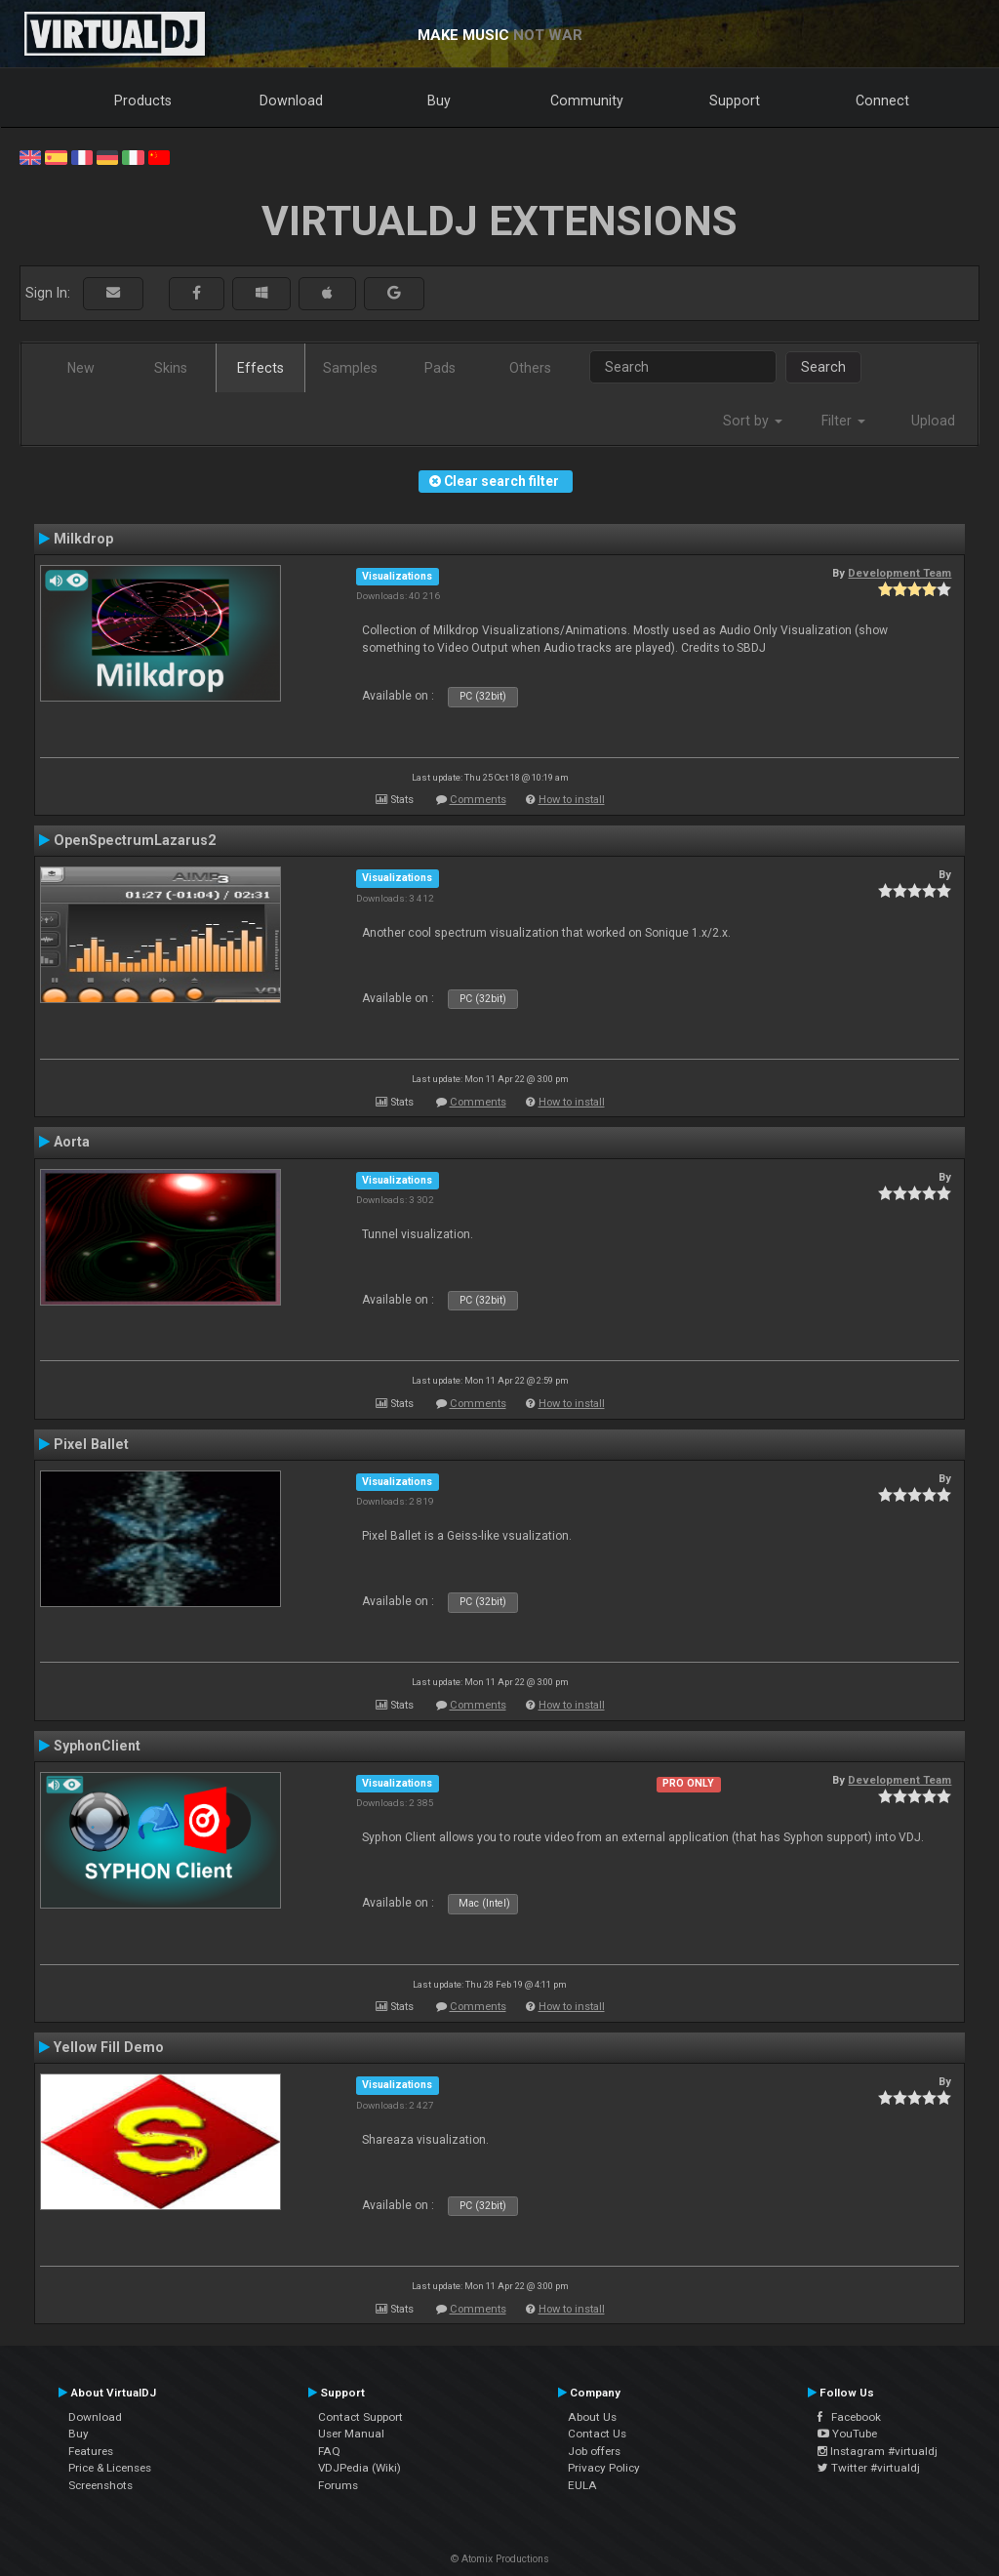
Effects (260, 368)
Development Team (899, 573)
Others (530, 368)
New (81, 368)
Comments (478, 799)
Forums (338, 2485)
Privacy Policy (604, 2468)
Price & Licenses (109, 2468)
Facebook (849, 2417)
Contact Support (360, 2417)
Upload (933, 420)
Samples (350, 368)
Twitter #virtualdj (869, 2468)
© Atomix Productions (500, 2559)
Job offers (594, 2451)
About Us (592, 2417)
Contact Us (597, 2433)
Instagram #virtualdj (878, 2451)
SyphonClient (97, 1745)
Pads (440, 368)
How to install (572, 799)
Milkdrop (83, 538)
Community (586, 100)
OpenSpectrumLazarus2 (135, 840)
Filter (843, 420)
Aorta (72, 1141)
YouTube (847, 2433)
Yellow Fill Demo (109, 2047)
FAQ (329, 2451)
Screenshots (100, 2485)
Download (291, 100)
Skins (170, 368)
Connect (882, 100)
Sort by (752, 420)
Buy (439, 100)
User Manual (351, 2433)
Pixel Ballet (91, 1444)
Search (823, 367)
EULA (582, 2485)
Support (734, 100)
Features (90, 2451)
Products (143, 100)
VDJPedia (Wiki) (359, 2468)
